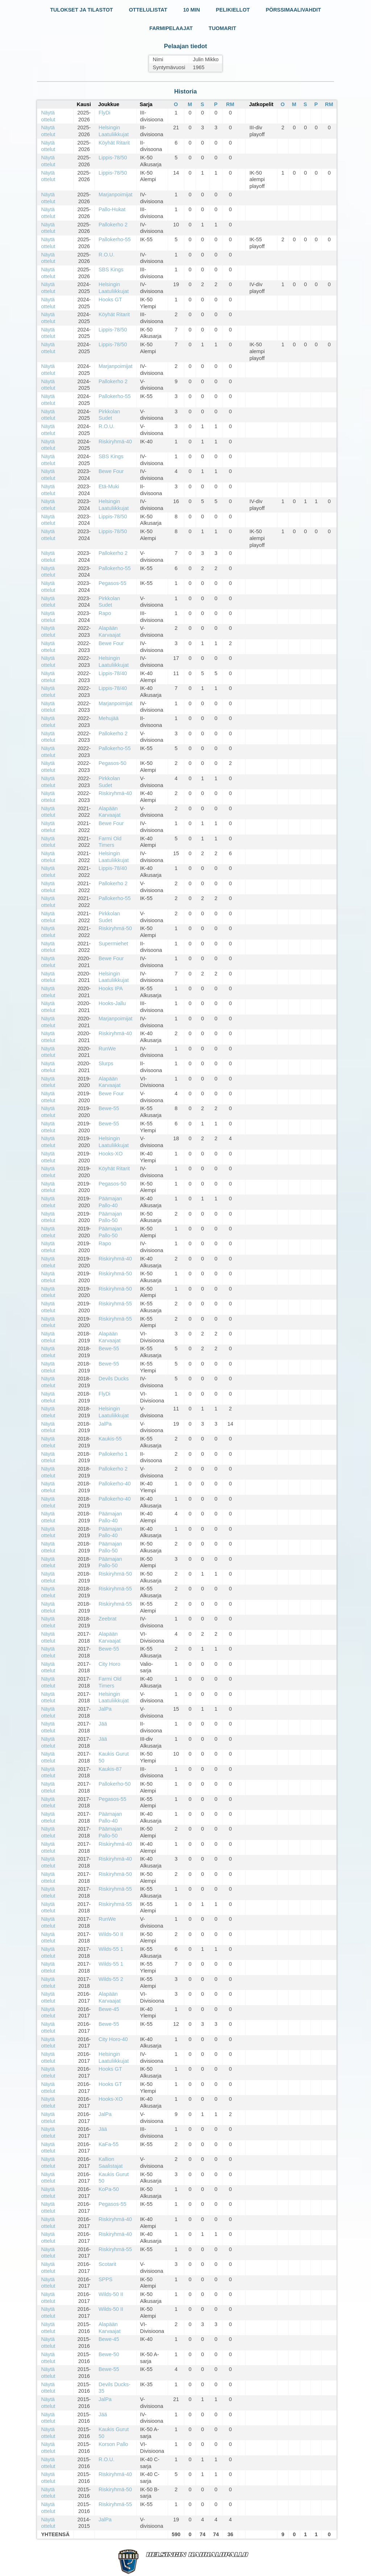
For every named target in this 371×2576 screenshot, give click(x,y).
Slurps (106, 1063)
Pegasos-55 (112, 583)
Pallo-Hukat (112, 209)
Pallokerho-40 (115, 1483)
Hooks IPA (111, 988)
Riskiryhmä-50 (115, 928)
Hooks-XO (110, 1154)
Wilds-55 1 (111, 1949)
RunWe (107, 1048)
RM (230, 104)
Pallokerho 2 (113, 224)
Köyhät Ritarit (114, 143)
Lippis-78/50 (113, 157)
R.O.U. (106, 255)
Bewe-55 (109, 1108)
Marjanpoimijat (116, 194)
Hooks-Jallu (112, 1003)
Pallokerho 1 (113, 1454)
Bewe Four (111, 471)
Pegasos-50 (112, 763)
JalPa (105, 1424)
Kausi (84, 104)
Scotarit (107, 2264)
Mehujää (108, 718)
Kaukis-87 (110, 1769)
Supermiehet (113, 943)
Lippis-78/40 (113, 673)
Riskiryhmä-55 (115, 1303)
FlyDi (105, 113)
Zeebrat (108, 1619)
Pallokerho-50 (115, 1784)
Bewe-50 (109, 2354)
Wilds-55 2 (111, 1979)
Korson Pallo (113, 2444)
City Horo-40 (113, 2039)
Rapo (105, 613)
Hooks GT (110, 299)
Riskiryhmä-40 (115, 441)
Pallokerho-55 (115, 239)
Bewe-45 (109, 2009)
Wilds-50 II (111, 1934)
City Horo (109, 1664)
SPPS (105, 2279)
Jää (103, 1724)
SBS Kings (111, 269)
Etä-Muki (109, 486)
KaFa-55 (108, 2144)
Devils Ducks (114, 1378)
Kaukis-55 (110, 1439)
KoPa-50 (109, 2189)
